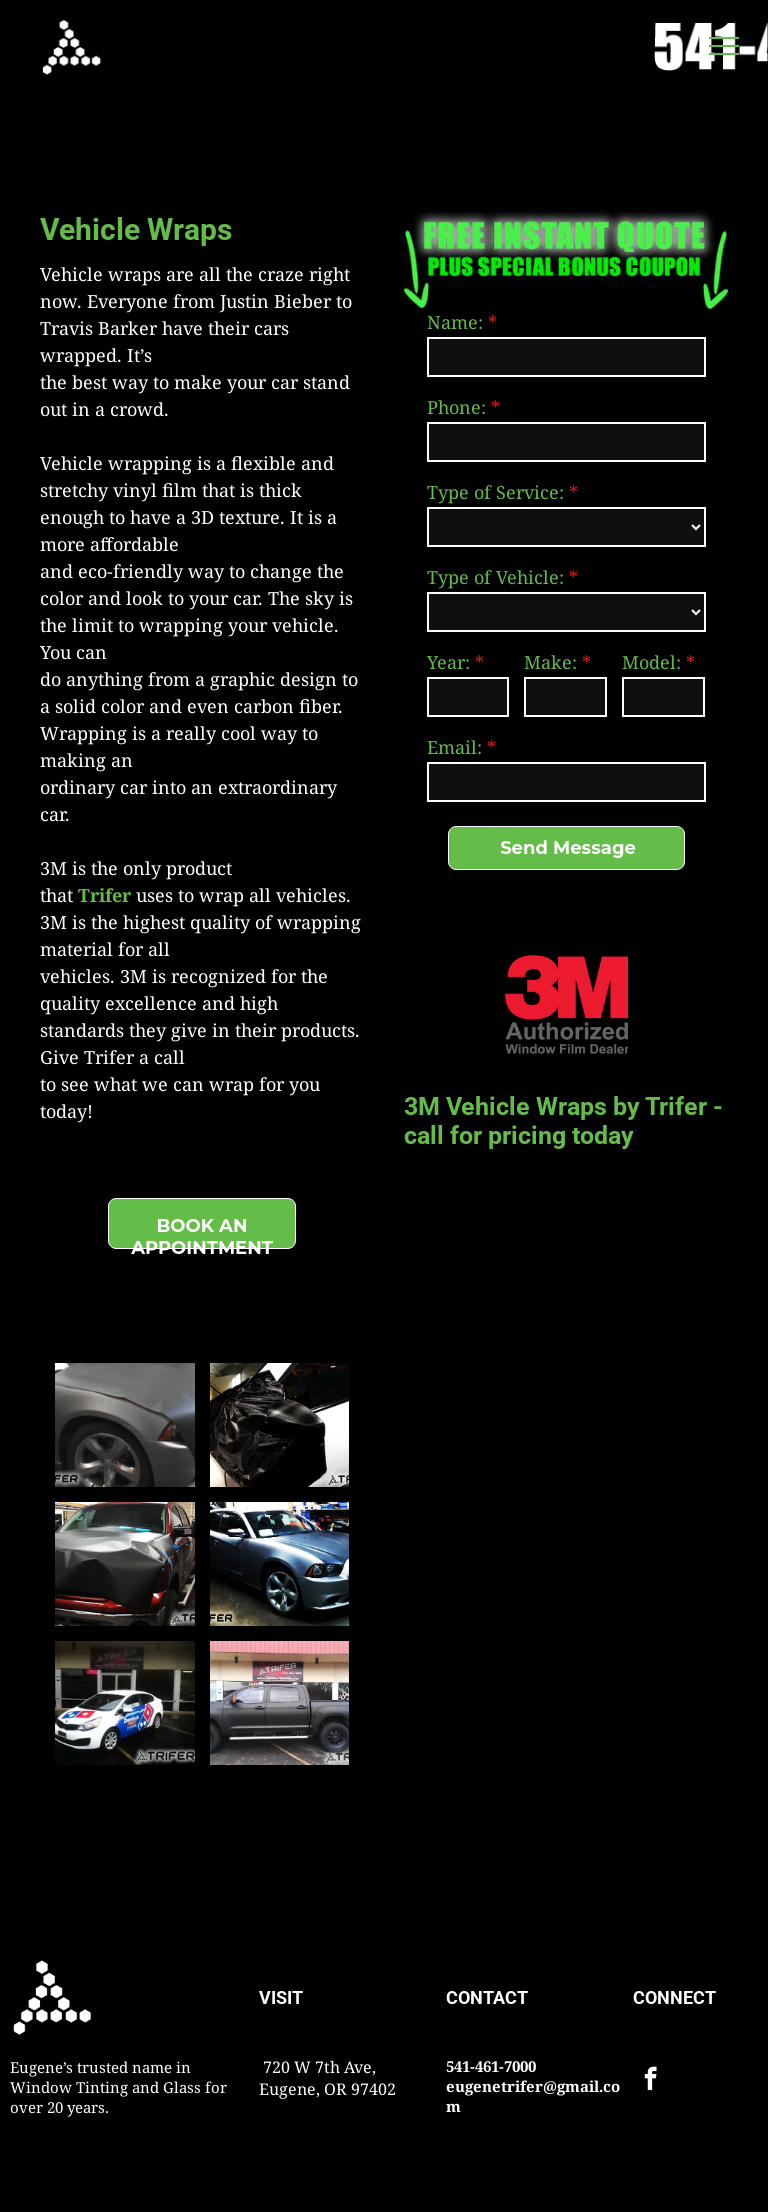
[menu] (724, 46)
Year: (448, 662)
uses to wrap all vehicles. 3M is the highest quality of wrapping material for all (200, 922)
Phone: (456, 407)
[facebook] (650, 2081)
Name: (455, 322)
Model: (651, 662)
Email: (454, 747)
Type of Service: (495, 492)
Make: (550, 662)
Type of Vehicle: (495, 577)
